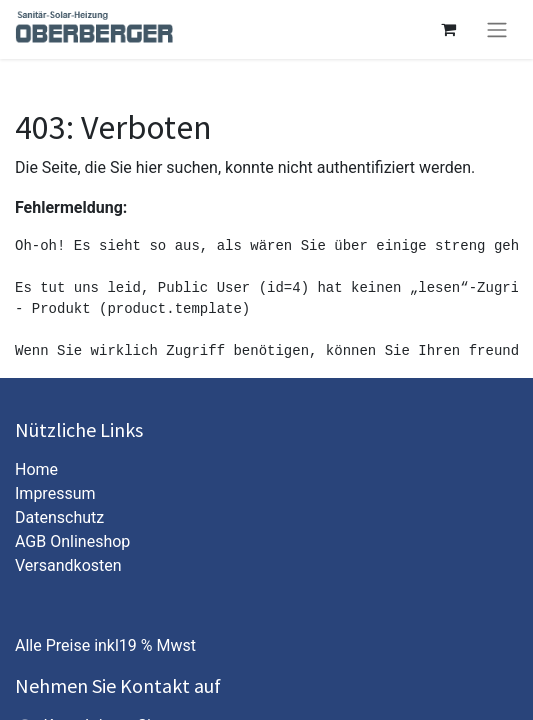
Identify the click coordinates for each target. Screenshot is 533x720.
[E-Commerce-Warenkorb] (448, 29)
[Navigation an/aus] (497, 29)
